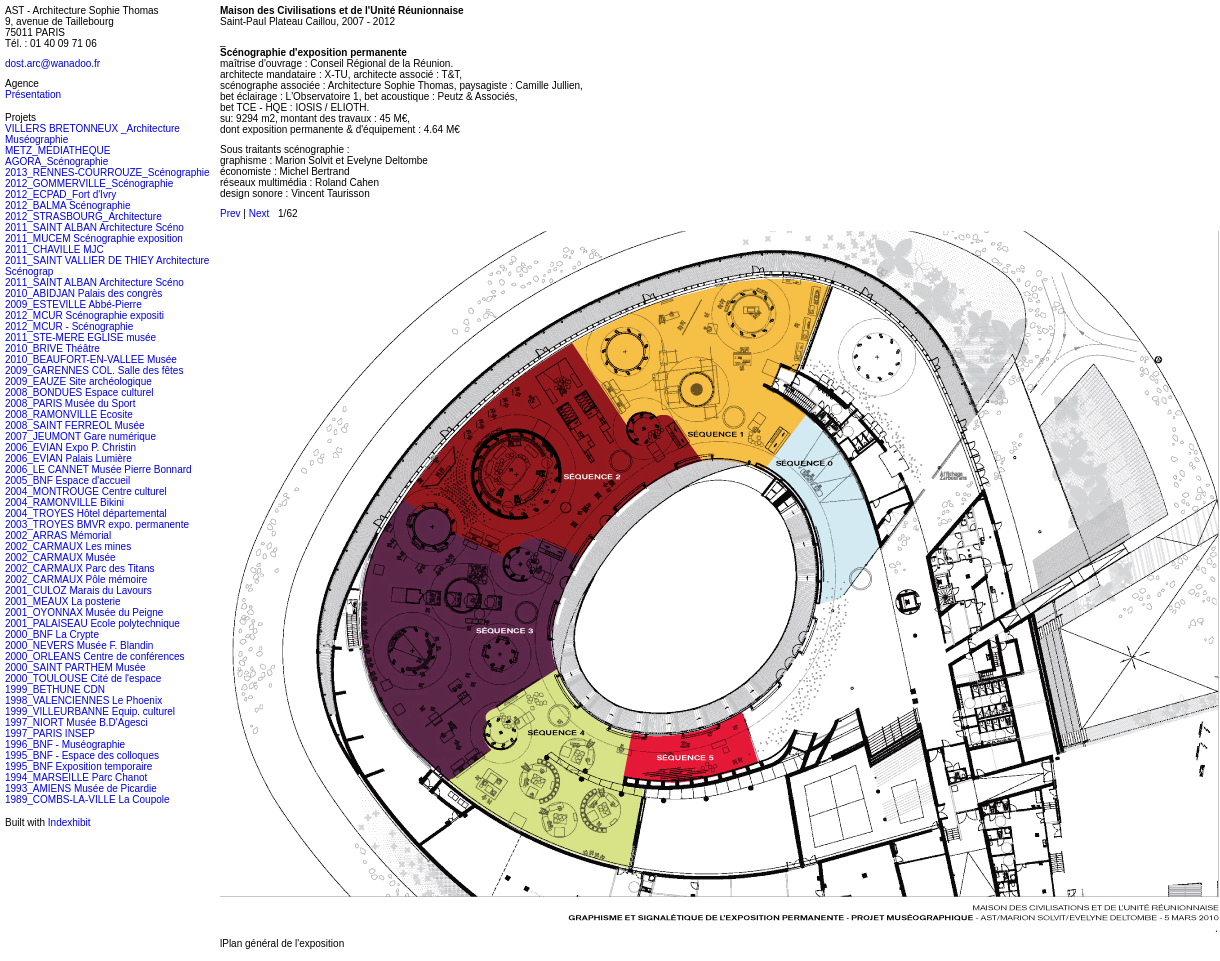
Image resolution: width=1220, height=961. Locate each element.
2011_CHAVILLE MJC (54, 249)
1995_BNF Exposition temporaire (78, 766)
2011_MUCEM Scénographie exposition (94, 238)
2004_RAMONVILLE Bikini (64, 502)
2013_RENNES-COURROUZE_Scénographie (107, 172)
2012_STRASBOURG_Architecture (83, 216)
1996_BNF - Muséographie (65, 744)
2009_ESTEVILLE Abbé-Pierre (73, 304)
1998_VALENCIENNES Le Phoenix (83, 700)
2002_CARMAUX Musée (60, 557)
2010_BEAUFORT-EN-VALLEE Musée (91, 359)
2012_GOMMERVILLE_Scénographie (89, 183)
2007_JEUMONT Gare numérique (80, 436)
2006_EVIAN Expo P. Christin (70, 447)
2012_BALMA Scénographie (68, 205)
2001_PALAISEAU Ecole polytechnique (92, 623)
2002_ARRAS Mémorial (58, 535)
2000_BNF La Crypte (52, 634)
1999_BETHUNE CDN (55, 689)
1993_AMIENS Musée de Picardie (81, 788)
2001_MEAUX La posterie (63, 601)
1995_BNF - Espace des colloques (82, 755)
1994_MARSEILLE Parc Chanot (76, 777)
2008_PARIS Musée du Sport (70, 403)
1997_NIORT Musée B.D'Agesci (76, 722)
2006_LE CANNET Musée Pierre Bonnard (98, 469)
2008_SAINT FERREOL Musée (75, 425)
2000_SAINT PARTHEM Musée (75, 667)
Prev (230, 213)
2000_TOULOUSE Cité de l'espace (83, 678)
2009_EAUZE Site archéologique (78, 381)
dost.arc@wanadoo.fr (52, 63)
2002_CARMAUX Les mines (68, 546)
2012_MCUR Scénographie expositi (84, 315)
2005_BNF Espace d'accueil (67, 480)
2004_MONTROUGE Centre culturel (86, 491)
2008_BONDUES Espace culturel (79, 392)
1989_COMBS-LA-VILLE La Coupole (87, 799)
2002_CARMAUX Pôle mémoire (76, 579)
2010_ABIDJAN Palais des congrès (83, 293)
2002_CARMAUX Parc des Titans (80, 568)
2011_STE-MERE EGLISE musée (80, 337)
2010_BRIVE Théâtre (52, 348)
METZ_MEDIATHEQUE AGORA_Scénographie (57, 156)
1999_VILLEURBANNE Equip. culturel (90, 711)
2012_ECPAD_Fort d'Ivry (60, 194)
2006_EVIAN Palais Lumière (68, 458)
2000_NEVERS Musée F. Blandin (79, 645)
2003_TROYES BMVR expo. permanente (97, 524)
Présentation (33, 94)
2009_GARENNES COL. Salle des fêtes (94, 370)
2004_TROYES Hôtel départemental (86, 513)
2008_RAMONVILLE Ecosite (69, 414)
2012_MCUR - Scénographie (69, 326)
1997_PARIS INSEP (50, 733)
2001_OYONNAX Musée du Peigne (84, 612)
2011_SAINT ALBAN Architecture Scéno (94, 227)
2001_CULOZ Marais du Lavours (78, 590)
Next (259, 213)
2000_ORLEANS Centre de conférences (95, 656)
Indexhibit (69, 822)
